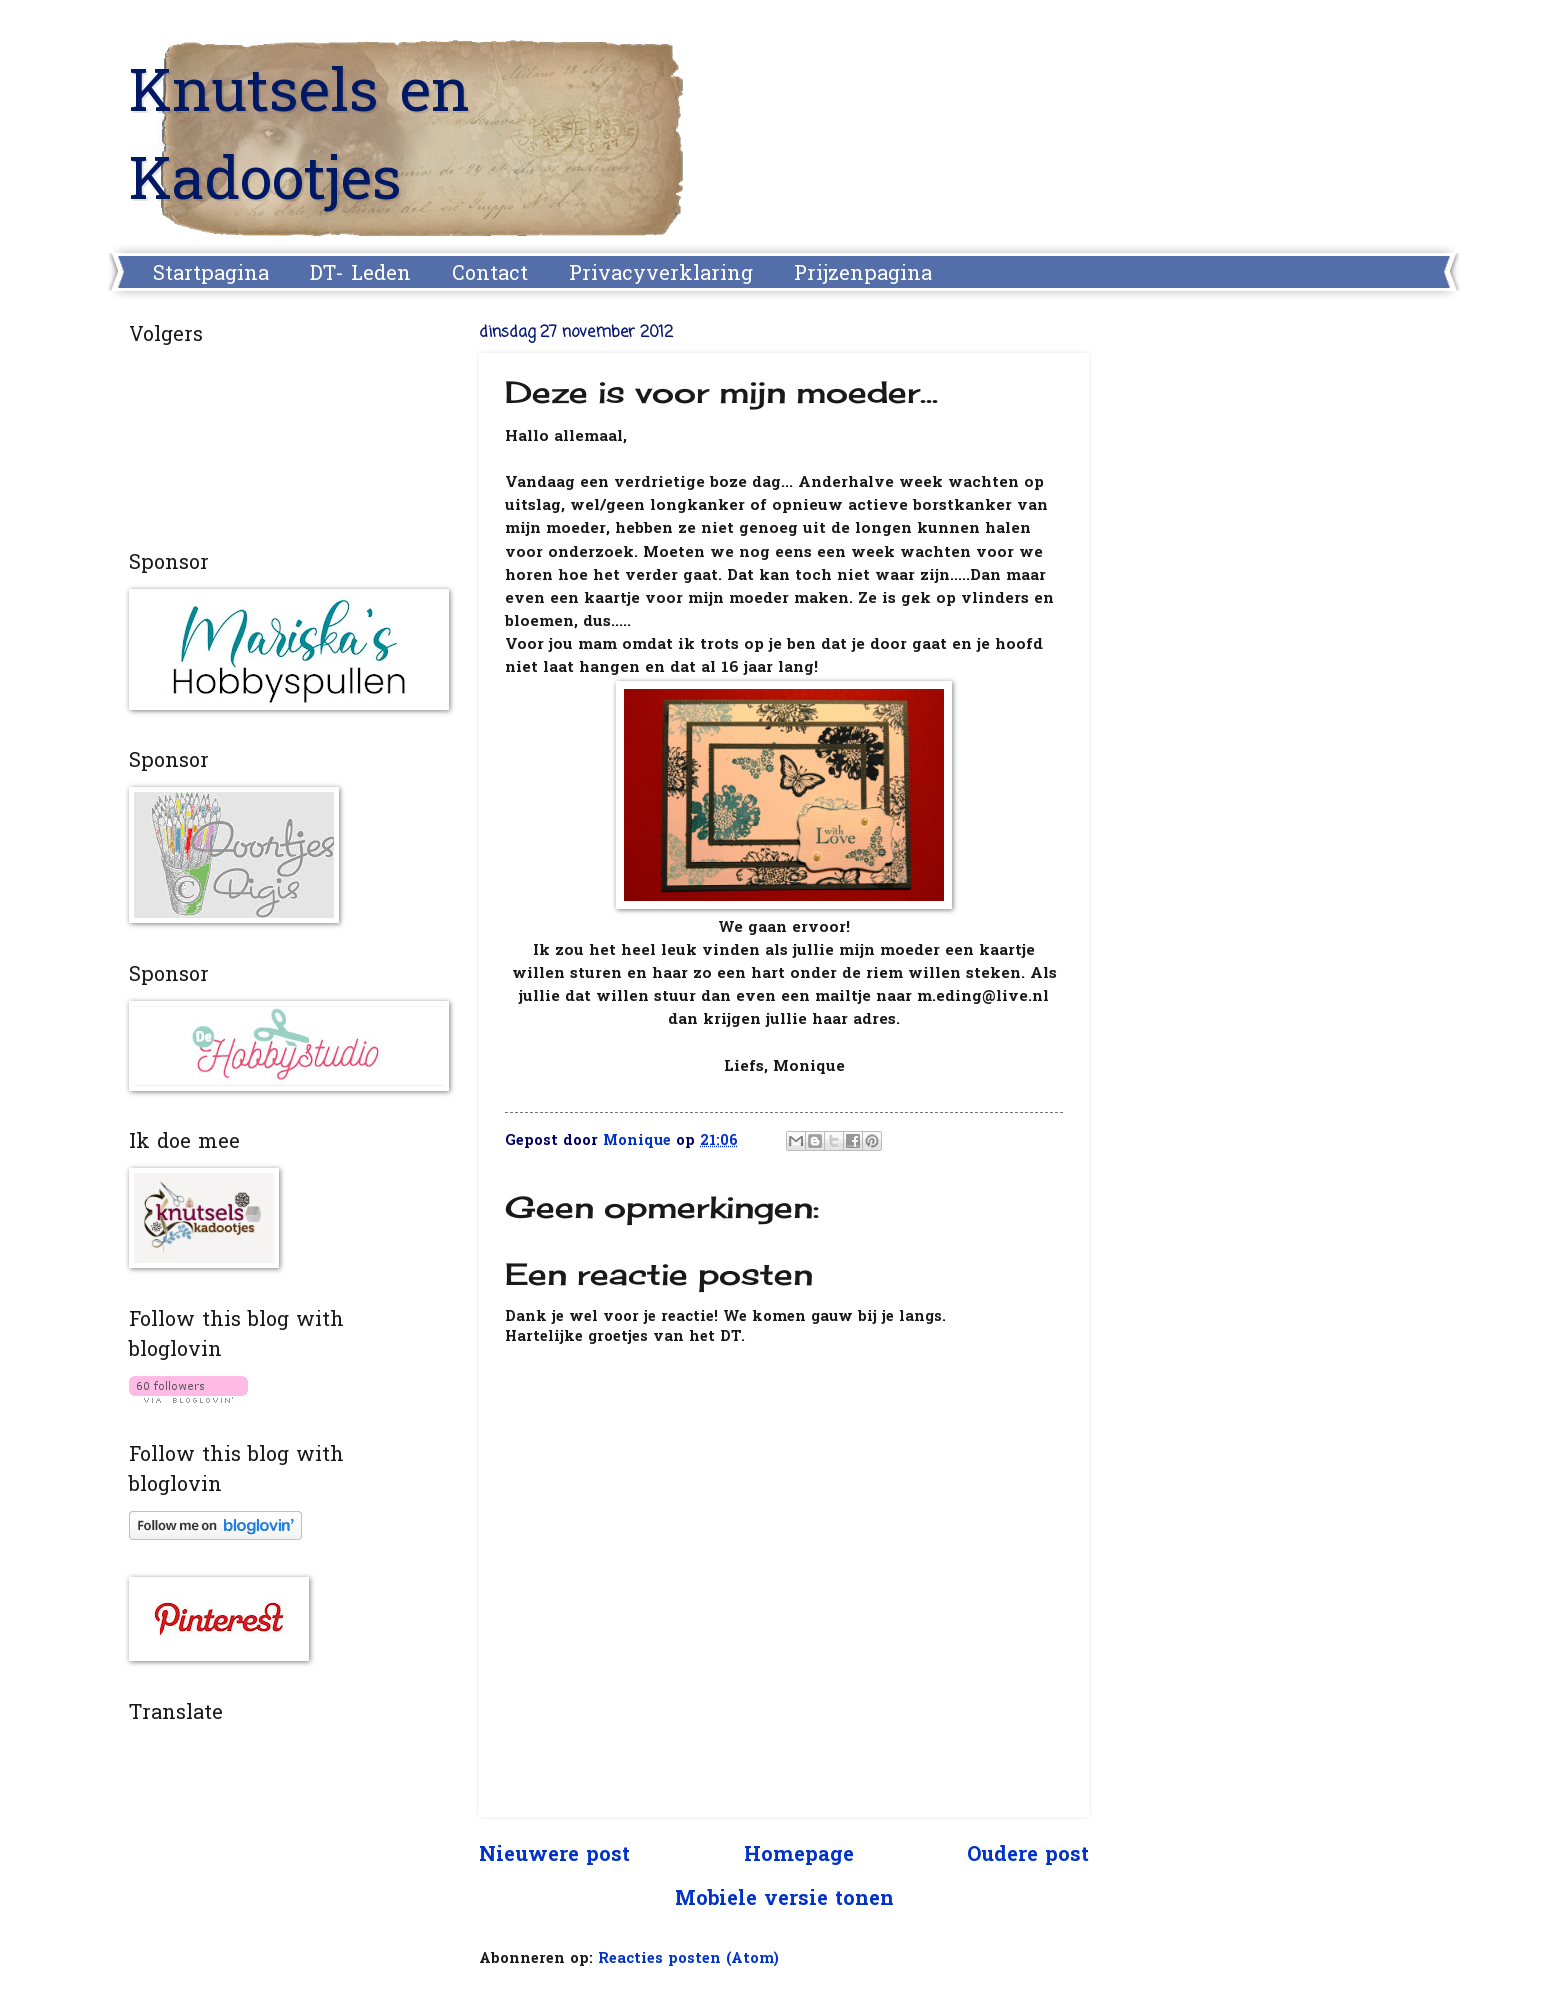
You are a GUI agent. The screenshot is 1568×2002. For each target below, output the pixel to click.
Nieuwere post (554, 1856)
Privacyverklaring (661, 275)
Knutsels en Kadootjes (299, 140)
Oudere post (1028, 1856)
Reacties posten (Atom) (688, 1959)
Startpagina (211, 275)
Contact (490, 275)
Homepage (799, 1856)
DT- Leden (360, 275)
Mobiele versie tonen (784, 1900)
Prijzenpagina (863, 275)
